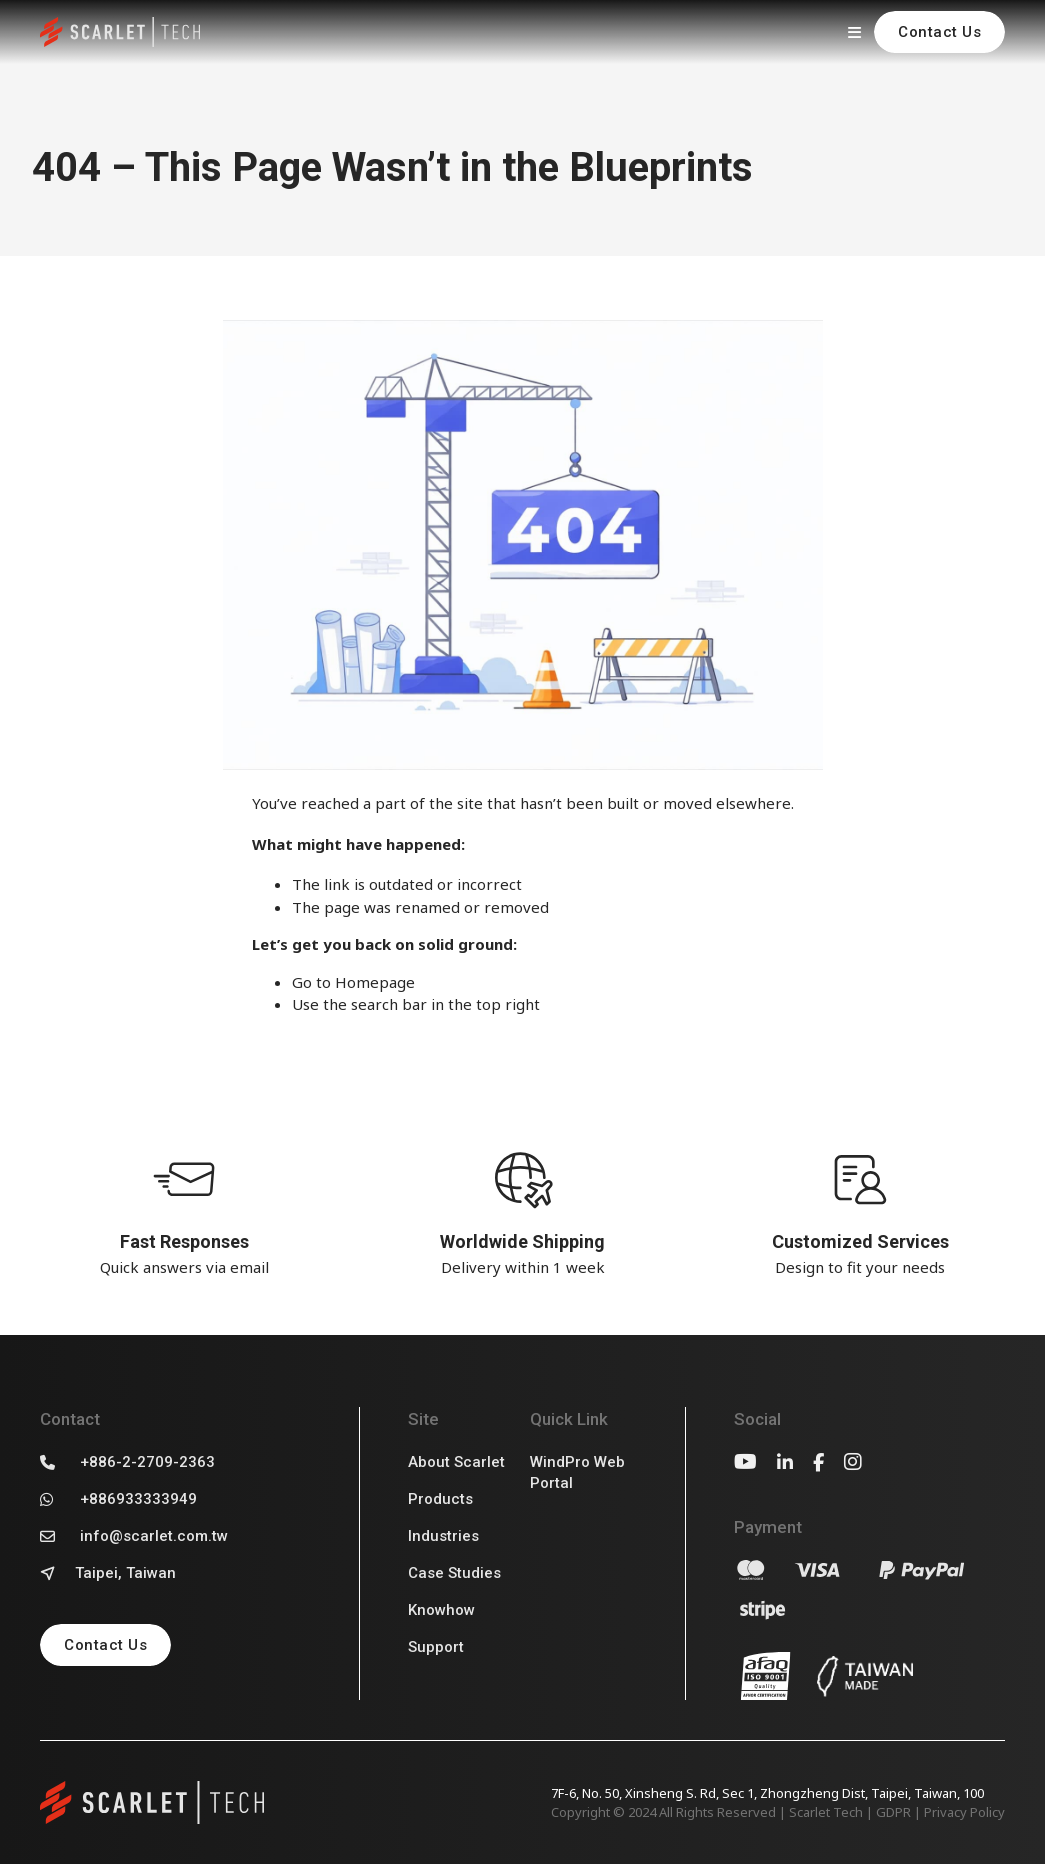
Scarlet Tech (826, 1812)
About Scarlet (456, 1462)
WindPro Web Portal (577, 1472)
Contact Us (939, 32)
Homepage (375, 982)
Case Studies (454, 1573)
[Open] (854, 32)
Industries (443, 1536)
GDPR (893, 1812)
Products (440, 1499)
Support (436, 1647)
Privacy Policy (964, 1812)
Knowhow (441, 1610)
